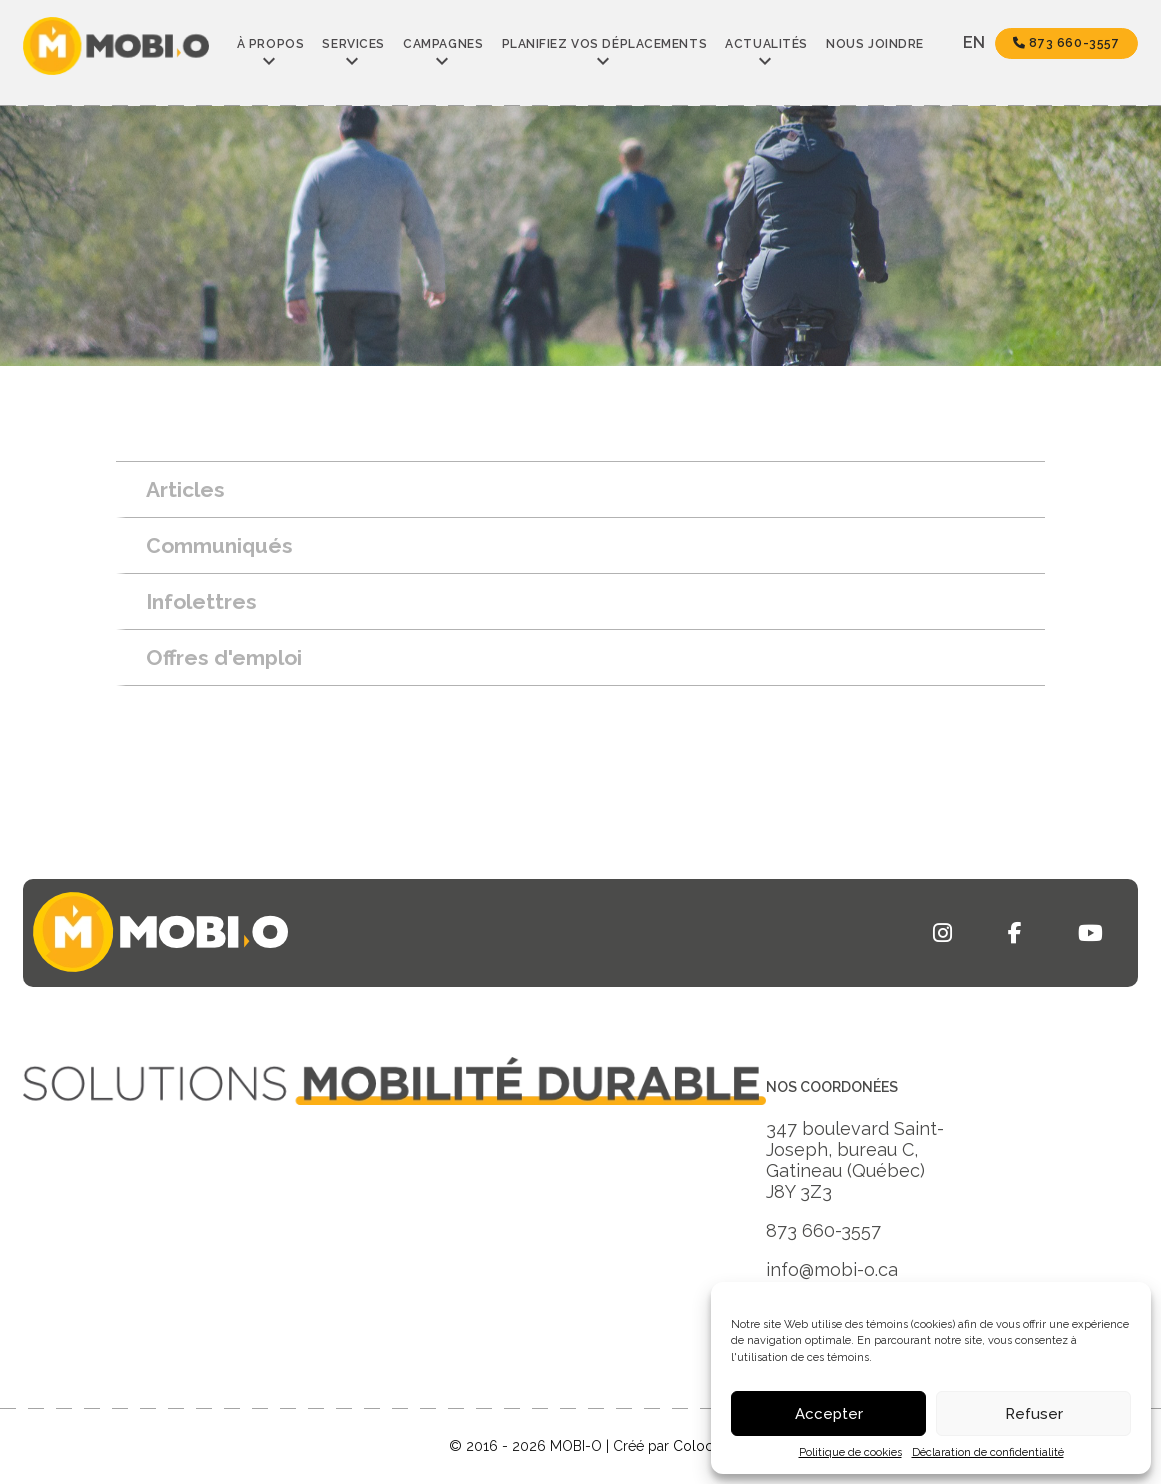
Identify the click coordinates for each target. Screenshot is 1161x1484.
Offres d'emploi (224, 657)
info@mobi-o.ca (832, 1269)
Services (353, 44)
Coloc (693, 1446)
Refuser (1034, 1414)
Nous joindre (875, 44)
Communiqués (219, 545)
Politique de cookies (850, 1452)
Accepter (829, 1414)
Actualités (766, 44)
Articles (185, 489)
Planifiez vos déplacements (605, 44)
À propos (270, 44)
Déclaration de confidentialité (988, 1452)
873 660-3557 (1066, 43)
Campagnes (443, 44)
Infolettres (201, 601)
